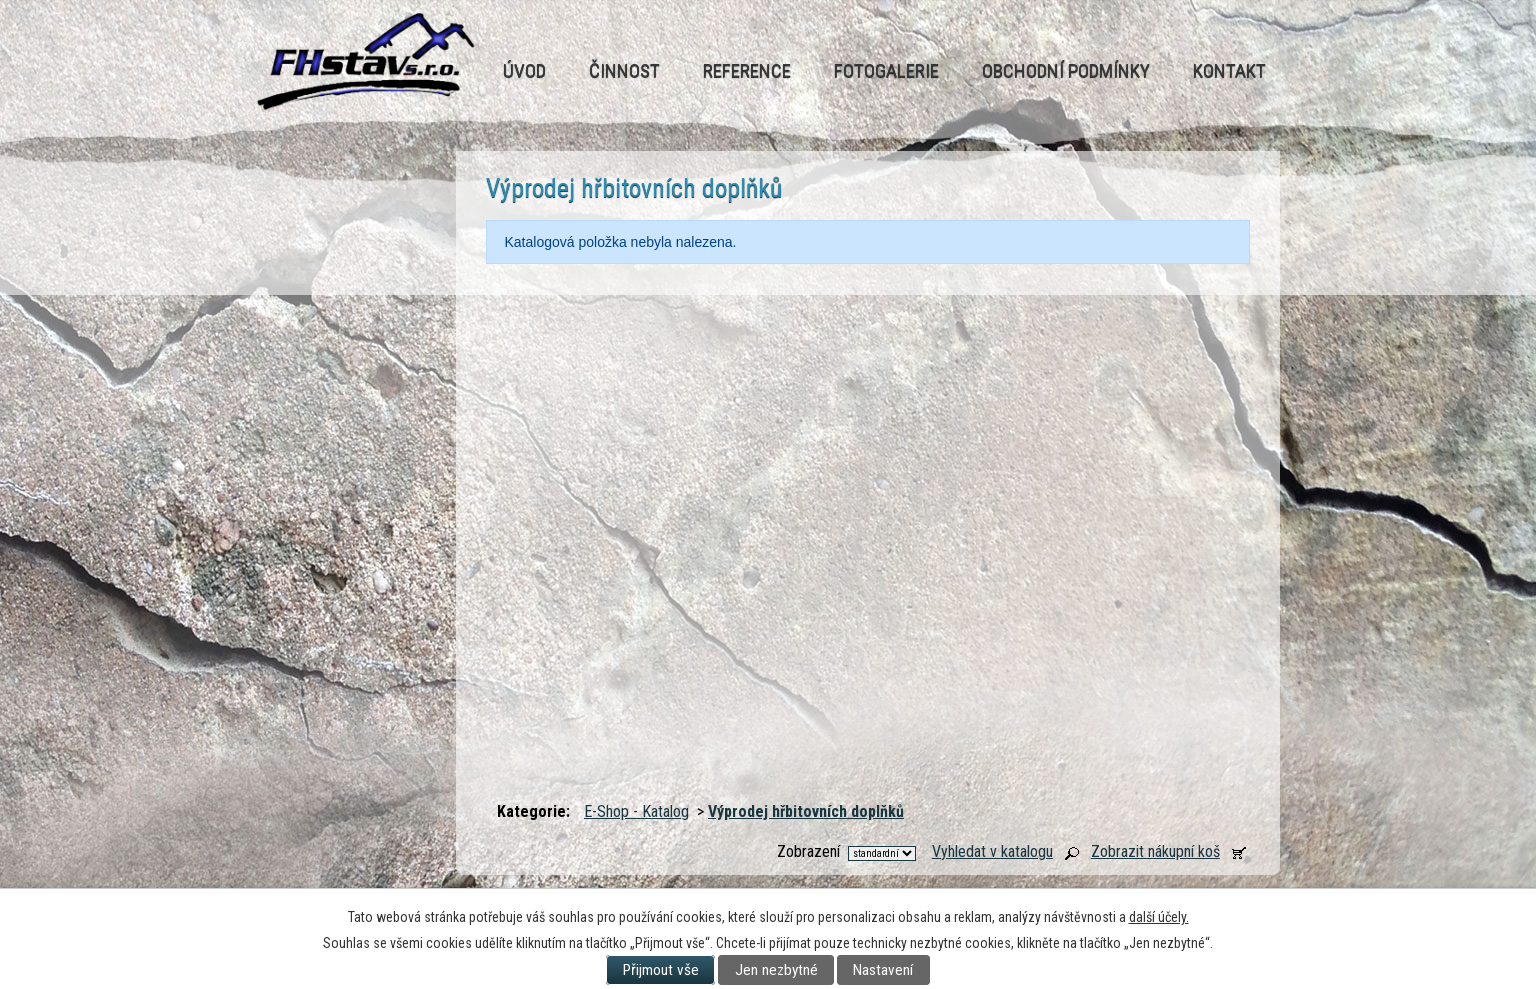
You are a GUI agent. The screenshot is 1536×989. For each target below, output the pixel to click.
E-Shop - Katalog (636, 811)
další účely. (1159, 917)
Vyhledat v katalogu (992, 851)
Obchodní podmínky (1066, 70)
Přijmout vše (661, 970)
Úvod (524, 70)
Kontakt (1229, 70)
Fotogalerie (886, 70)
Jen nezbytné (776, 970)
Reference (747, 70)
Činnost (624, 70)
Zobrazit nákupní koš (1155, 851)
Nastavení (883, 970)
